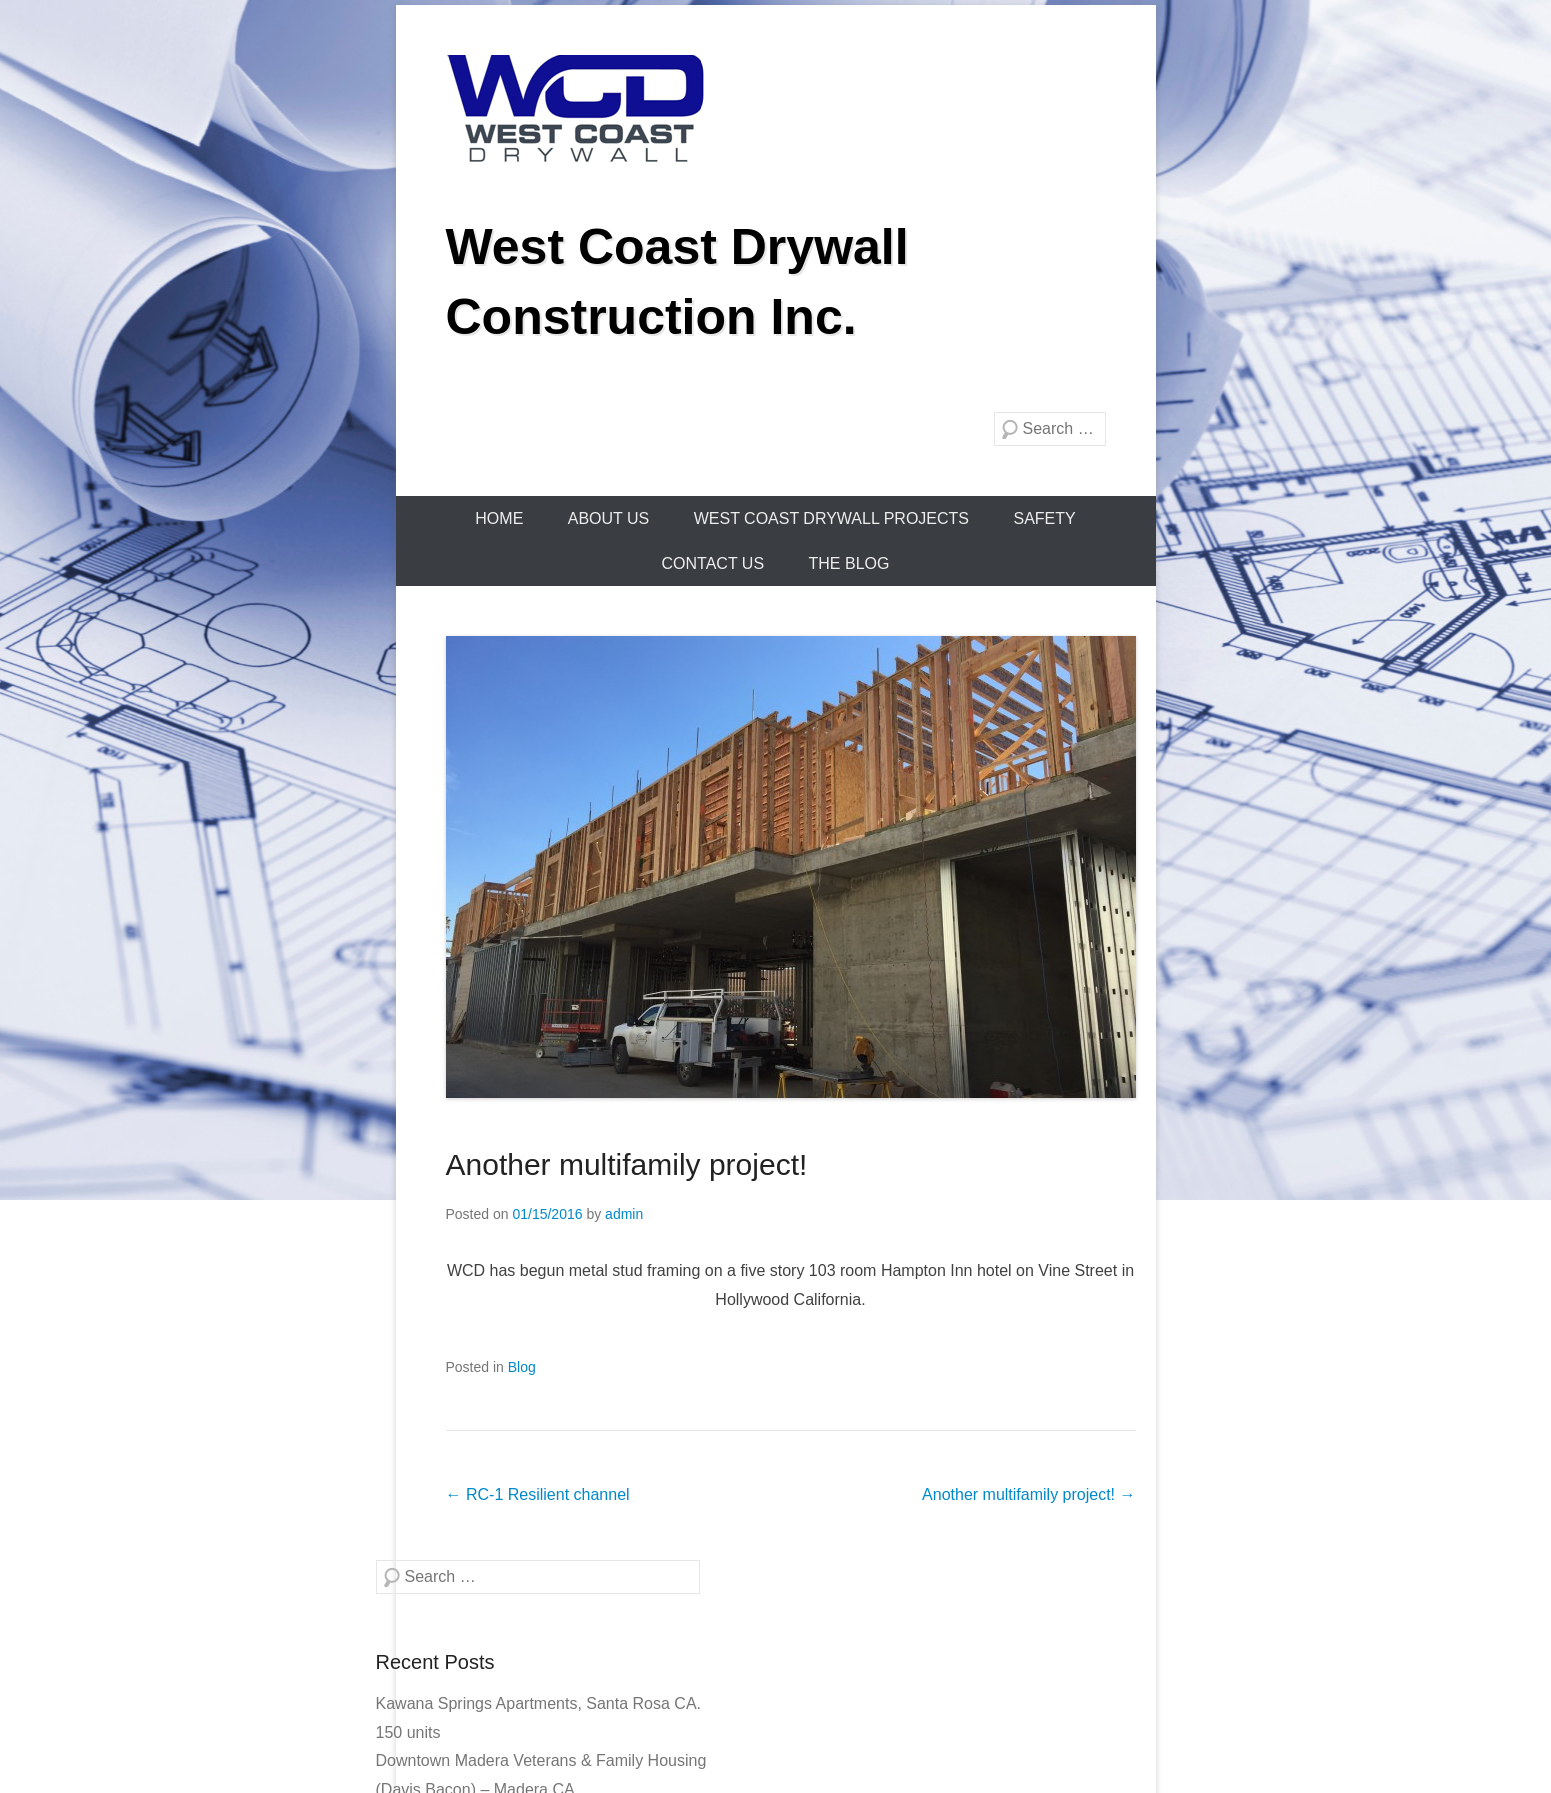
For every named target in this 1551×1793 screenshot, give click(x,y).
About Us (609, 518)
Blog (522, 1367)
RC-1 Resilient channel (538, 1494)
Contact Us (713, 563)
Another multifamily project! (627, 1164)
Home (499, 518)
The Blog (849, 563)
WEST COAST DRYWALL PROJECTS (831, 518)
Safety (1044, 518)
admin (624, 1214)
